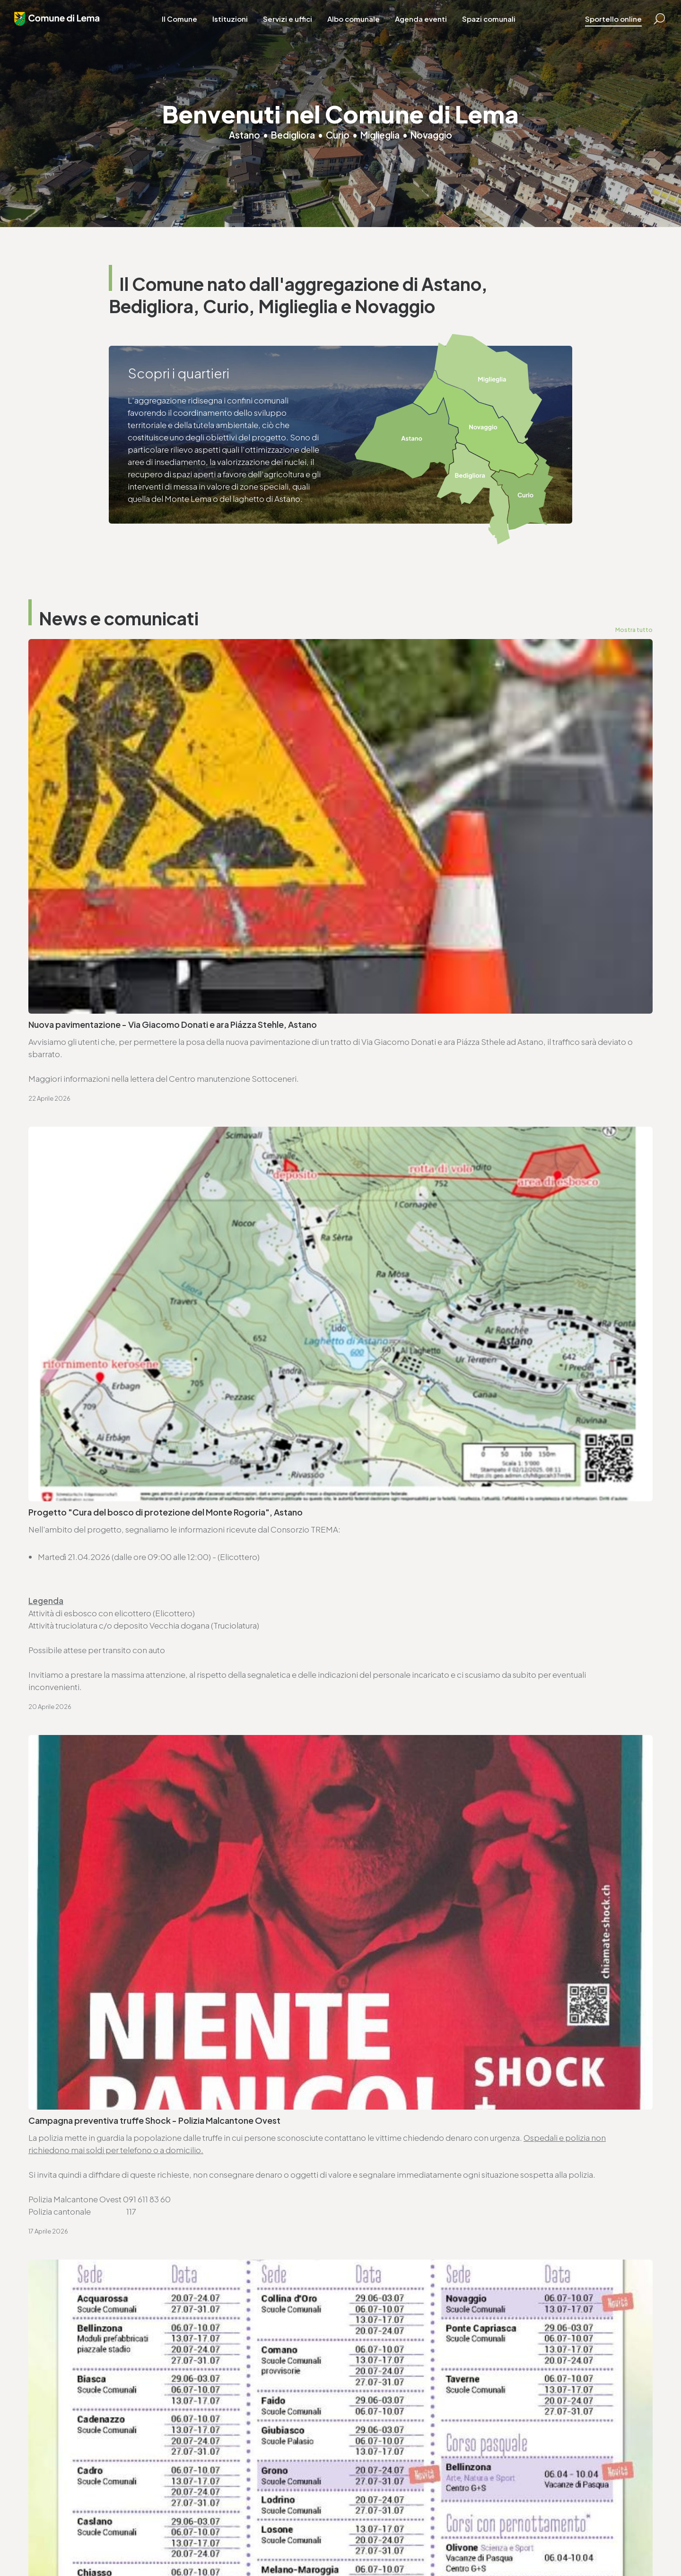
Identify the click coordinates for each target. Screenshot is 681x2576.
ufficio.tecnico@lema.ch (404, 1946)
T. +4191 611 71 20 (218, 2428)
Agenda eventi (430, 28)
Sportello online (599, 28)
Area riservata (317, 2543)
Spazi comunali (498, 28)
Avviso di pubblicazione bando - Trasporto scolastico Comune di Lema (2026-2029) (488, 1684)
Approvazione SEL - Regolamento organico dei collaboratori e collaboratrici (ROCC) (152, 1684)
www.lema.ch (65, 1958)
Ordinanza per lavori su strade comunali (426, 1578)
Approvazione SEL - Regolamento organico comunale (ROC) (467, 1628)
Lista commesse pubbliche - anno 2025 (426, 1740)
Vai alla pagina (76, 2050)
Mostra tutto (633, 630)
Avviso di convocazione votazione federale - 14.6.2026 (457, 1477)
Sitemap (248, 2543)
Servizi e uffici (297, 28)
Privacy (180, 2543)
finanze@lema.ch (220, 2441)
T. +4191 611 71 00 (71, 1933)
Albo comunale (363, 28)
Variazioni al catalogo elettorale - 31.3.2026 (114, 1628)
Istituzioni (239, 28)
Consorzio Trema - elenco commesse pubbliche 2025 (135, 1740)
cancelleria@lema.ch (79, 1946)
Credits (279, 2543)
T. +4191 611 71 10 (376, 2428)
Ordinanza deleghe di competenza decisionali (119, 1578)
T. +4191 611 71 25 (387, 1933)
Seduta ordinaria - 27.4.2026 (85, 1528)
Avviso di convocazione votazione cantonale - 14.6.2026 (140, 1477)
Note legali (213, 2543)
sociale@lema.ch (379, 2441)
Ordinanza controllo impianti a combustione (436, 1528)
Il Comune (189, 28)
